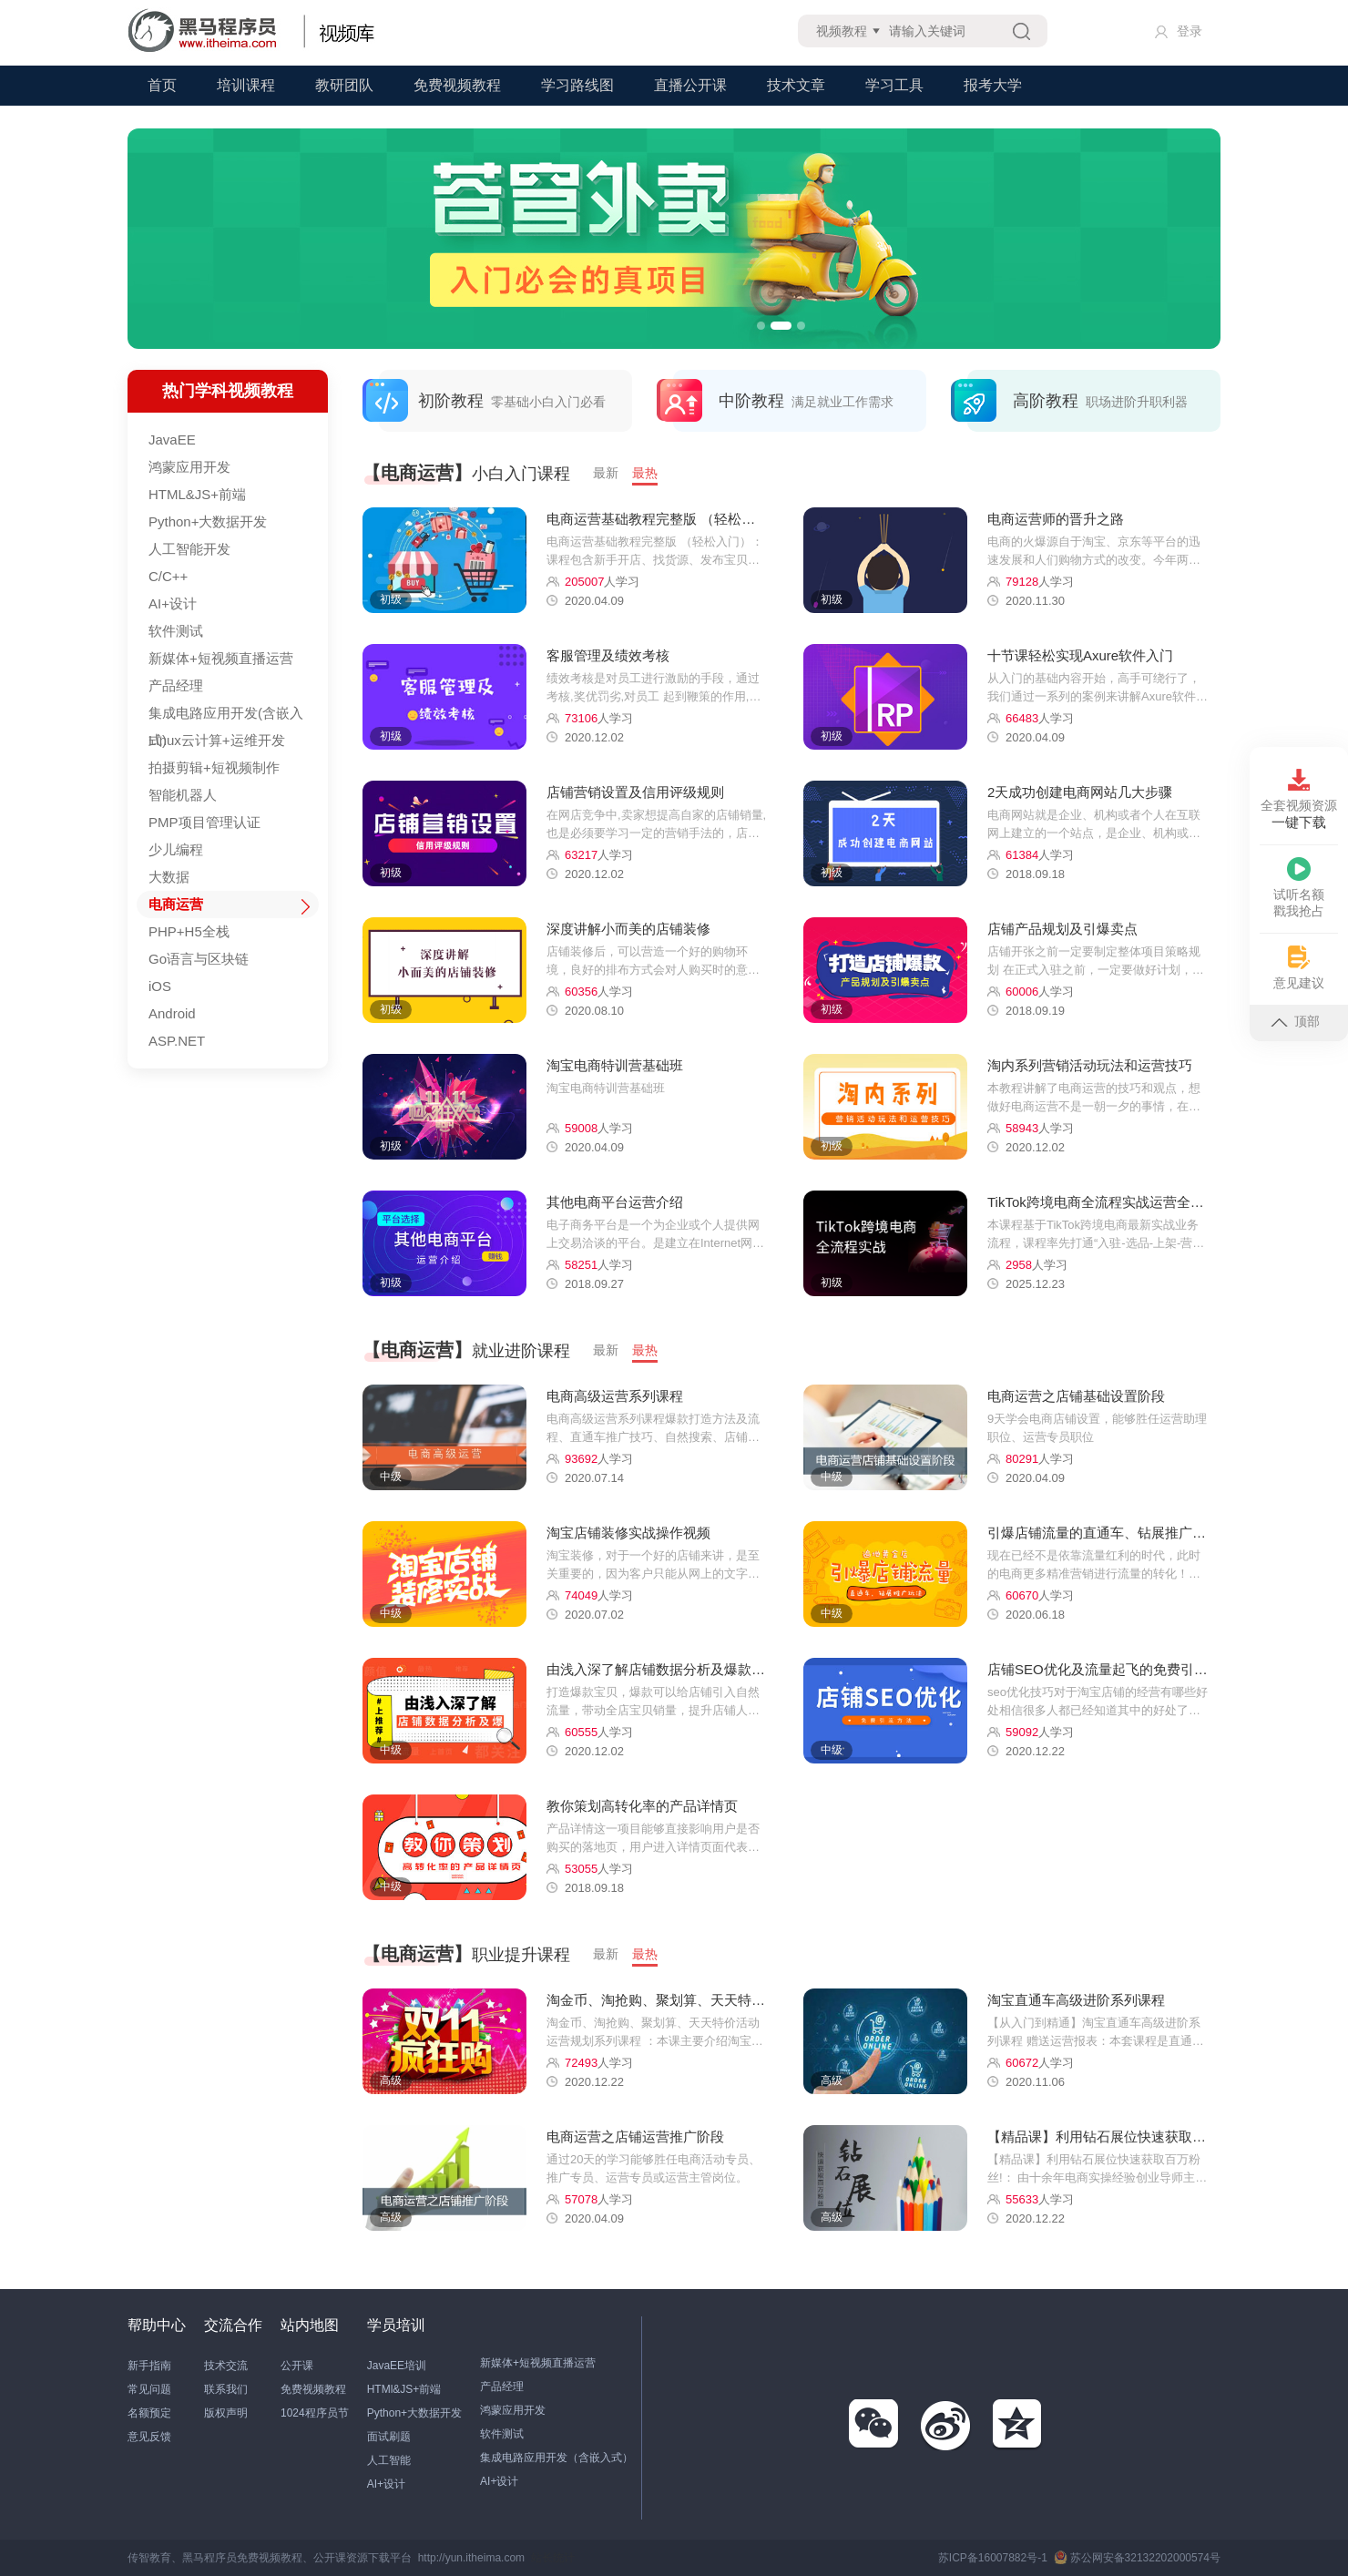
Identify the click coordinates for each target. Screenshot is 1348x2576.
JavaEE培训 (396, 2365)
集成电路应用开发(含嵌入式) (225, 716)
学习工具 (894, 85)
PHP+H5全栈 (189, 931)
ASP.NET (176, 1040)
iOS (159, 986)
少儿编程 (175, 849)
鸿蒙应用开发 (189, 467)
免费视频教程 (457, 85)
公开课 (297, 2365)
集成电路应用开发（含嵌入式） (556, 2457)
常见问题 (149, 2389)
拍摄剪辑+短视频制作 (214, 767)
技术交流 (226, 2365)
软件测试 (175, 631)
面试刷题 (389, 2436)
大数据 (168, 876)
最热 (645, 472)
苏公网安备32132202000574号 (1137, 2557)
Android (172, 1013)
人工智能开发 (189, 549)
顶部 (1295, 1021)
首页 (162, 85)
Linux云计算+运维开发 (216, 740)
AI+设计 (172, 603)
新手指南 (149, 2365)
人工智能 (389, 2460)
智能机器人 (182, 794)
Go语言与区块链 (198, 958)
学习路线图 (577, 85)
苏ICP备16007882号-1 (992, 2557)
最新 (605, 472)
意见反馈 (149, 2436)
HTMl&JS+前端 (404, 2389)
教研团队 (344, 85)
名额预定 (149, 2413)
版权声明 (226, 2413)
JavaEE (172, 439)
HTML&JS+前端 (197, 494)
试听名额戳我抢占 (1298, 887)
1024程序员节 (315, 2413)
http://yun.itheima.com (471, 2557)
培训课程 (246, 85)
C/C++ (168, 576)
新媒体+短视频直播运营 (220, 658)
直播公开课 (690, 85)
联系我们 (226, 2389)
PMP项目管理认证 (204, 822)
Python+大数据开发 (207, 521)
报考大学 (993, 85)
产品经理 (175, 685)
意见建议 (1298, 968)
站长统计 (553, 2557)
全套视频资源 (1299, 800)
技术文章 (796, 85)
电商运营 (175, 904)
